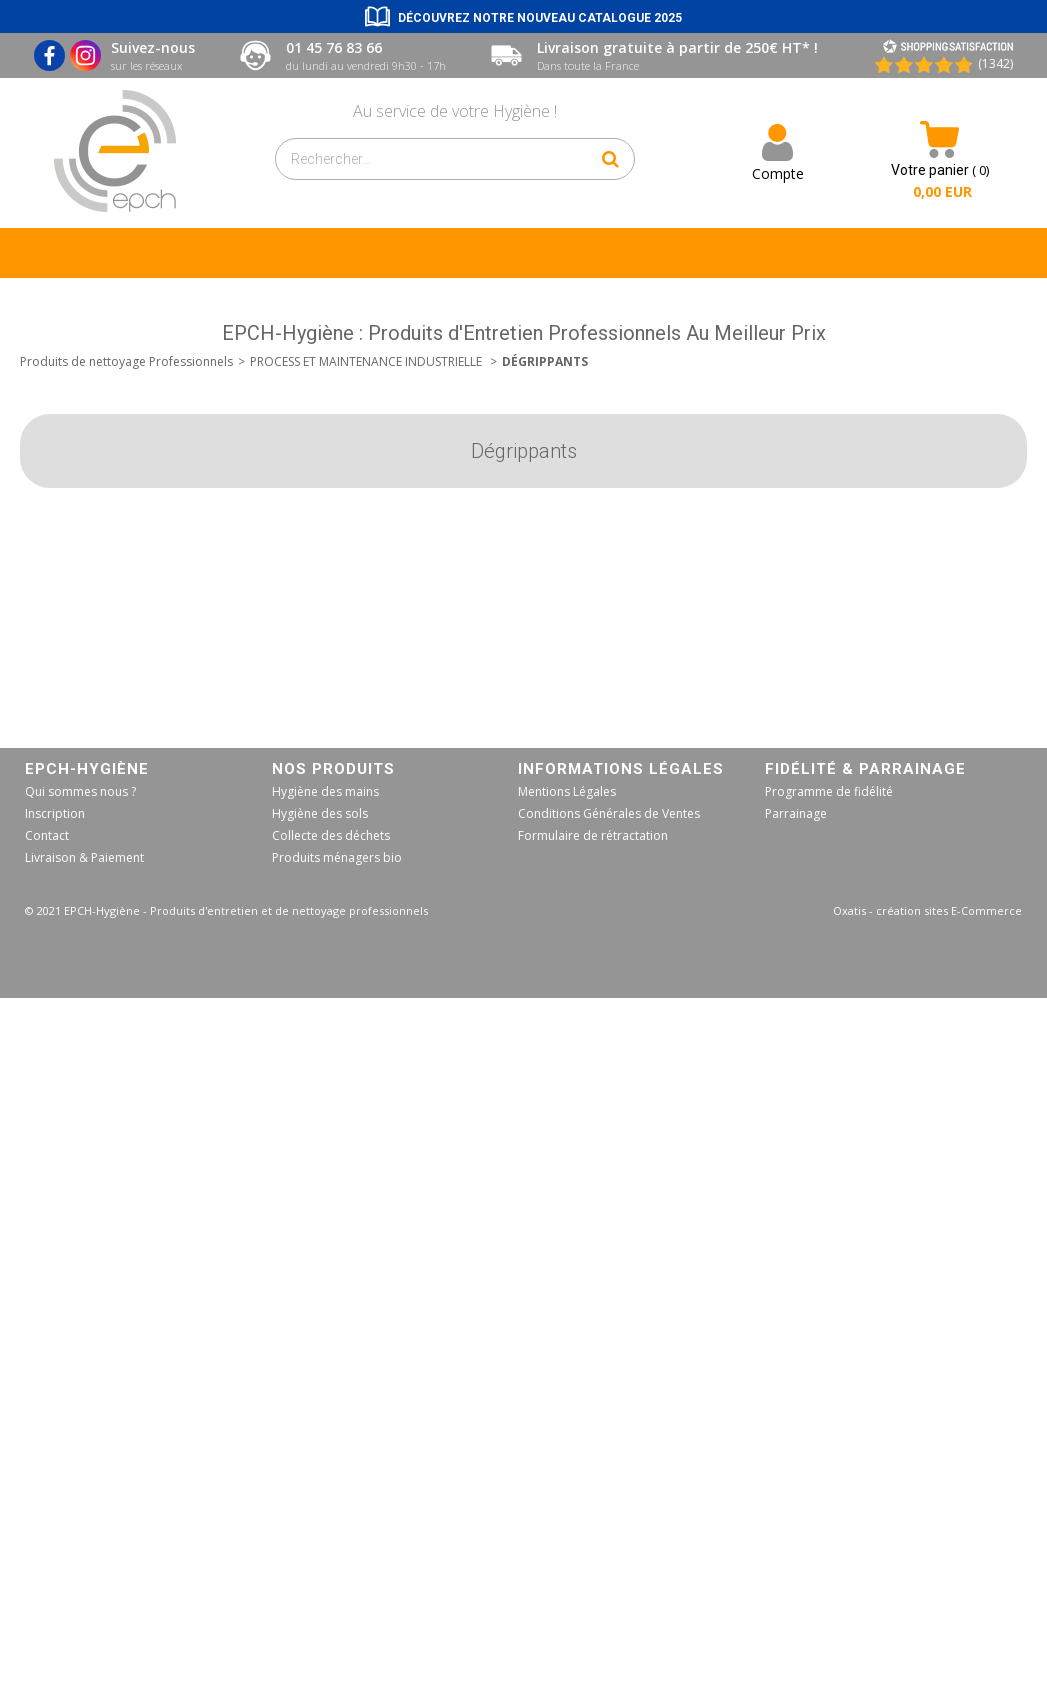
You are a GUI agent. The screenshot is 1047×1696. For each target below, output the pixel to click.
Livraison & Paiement (84, 857)
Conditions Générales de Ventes (609, 813)
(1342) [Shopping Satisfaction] (995, 63)
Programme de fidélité (829, 791)
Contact (47, 835)
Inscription (55, 813)
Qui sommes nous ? (80, 791)
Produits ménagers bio (337, 857)
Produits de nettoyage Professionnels (126, 361)
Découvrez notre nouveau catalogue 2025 (540, 18)
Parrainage (796, 813)
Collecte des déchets (331, 835)
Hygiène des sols (320, 813)
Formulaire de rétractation (593, 835)
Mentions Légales (567, 791)
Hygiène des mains (325, 791)
